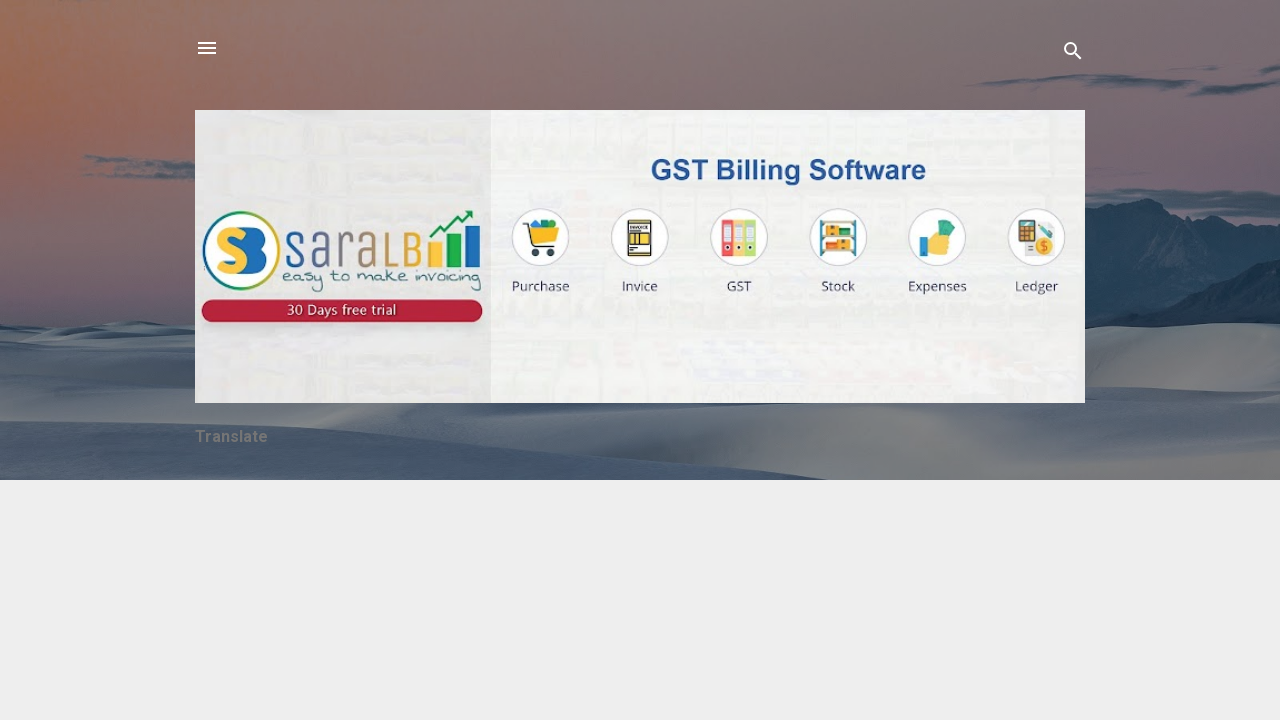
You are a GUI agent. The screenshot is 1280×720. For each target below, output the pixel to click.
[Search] (1073, 54)
